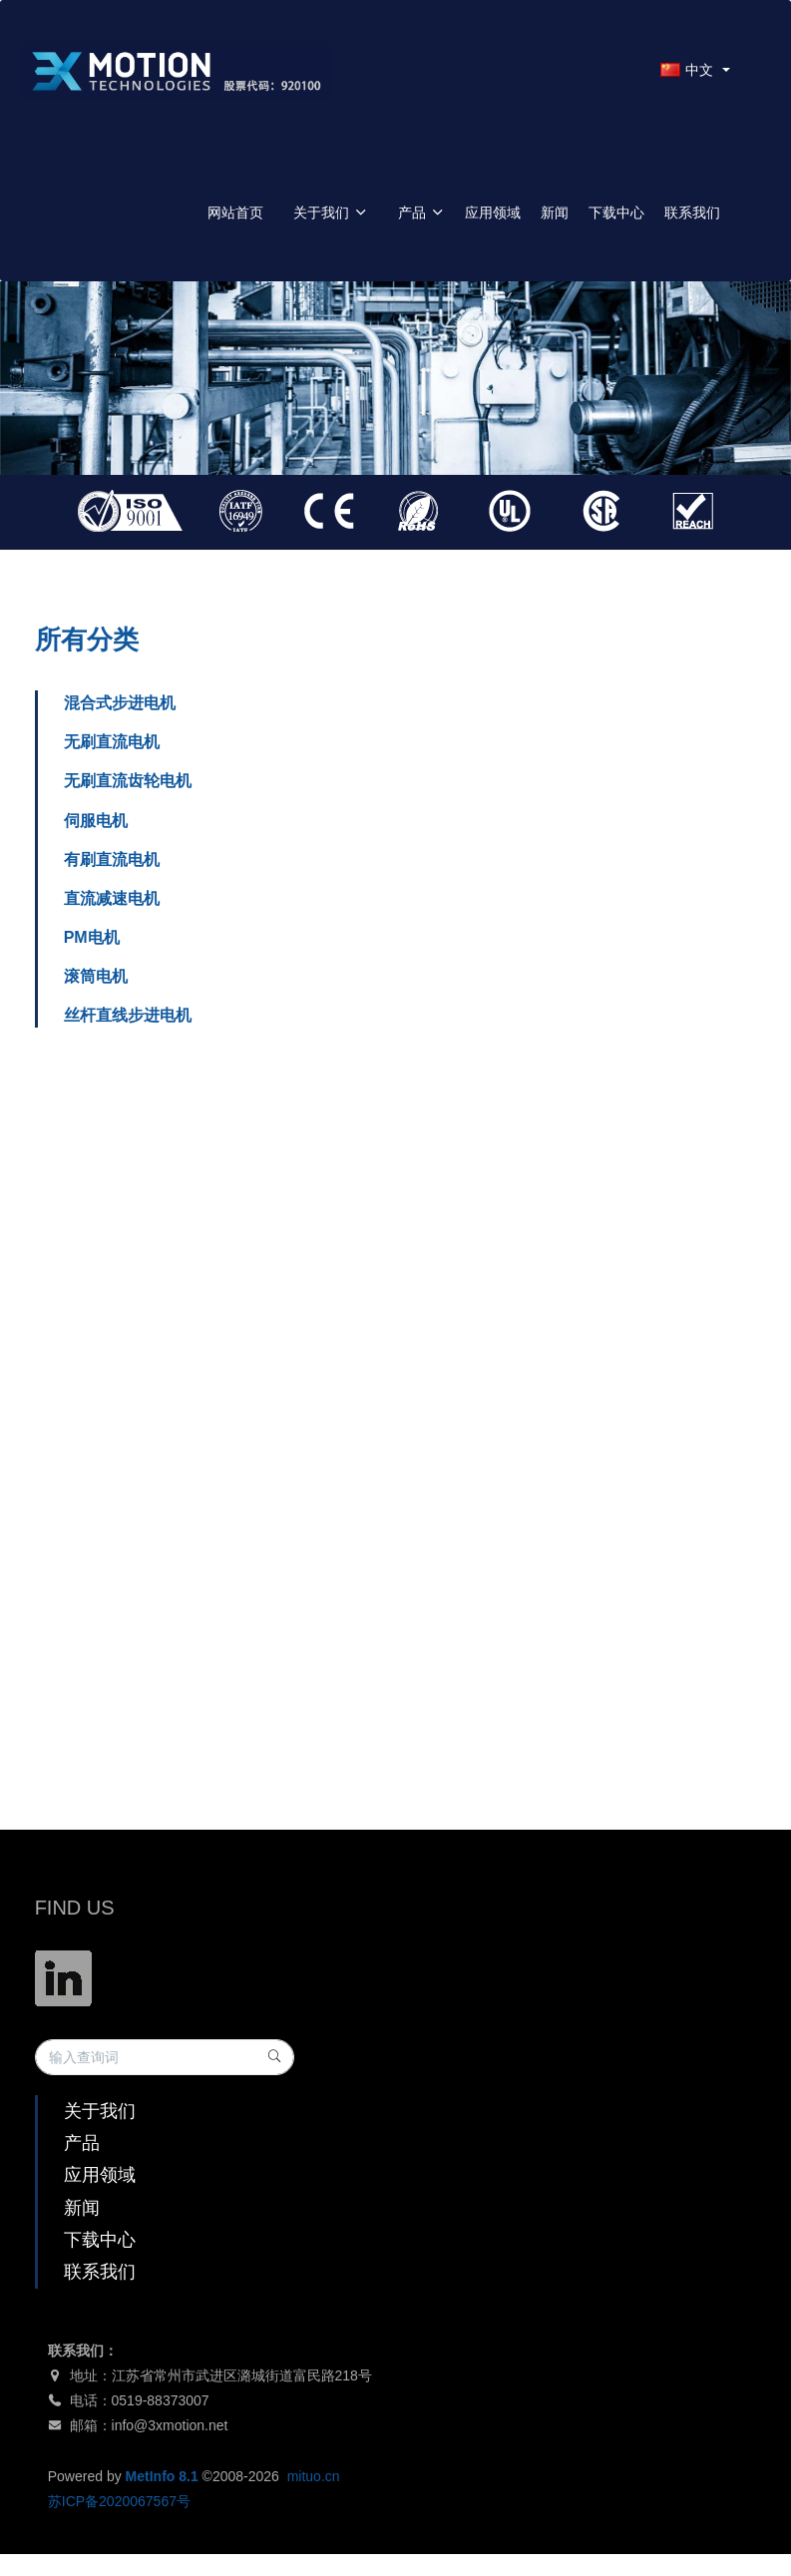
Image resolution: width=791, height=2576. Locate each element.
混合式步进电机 (120, 702)
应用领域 (493, 212)
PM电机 (92, 937)
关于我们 (330, 212)
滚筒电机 (96, 976)
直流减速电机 (112, 898)
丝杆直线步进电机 (128, 1015)
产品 (421, 212)
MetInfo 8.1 (162, 2476)
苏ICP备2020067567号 (119, 2501)
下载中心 (616, 212)
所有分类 (87, 639)
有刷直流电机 (112, 859)
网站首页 (235, 212)
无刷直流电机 (112, 741)
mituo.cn (313, 2476)
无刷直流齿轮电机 (128, 780)
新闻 (555, 212)
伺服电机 (96, 820)
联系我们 (692, 212)
